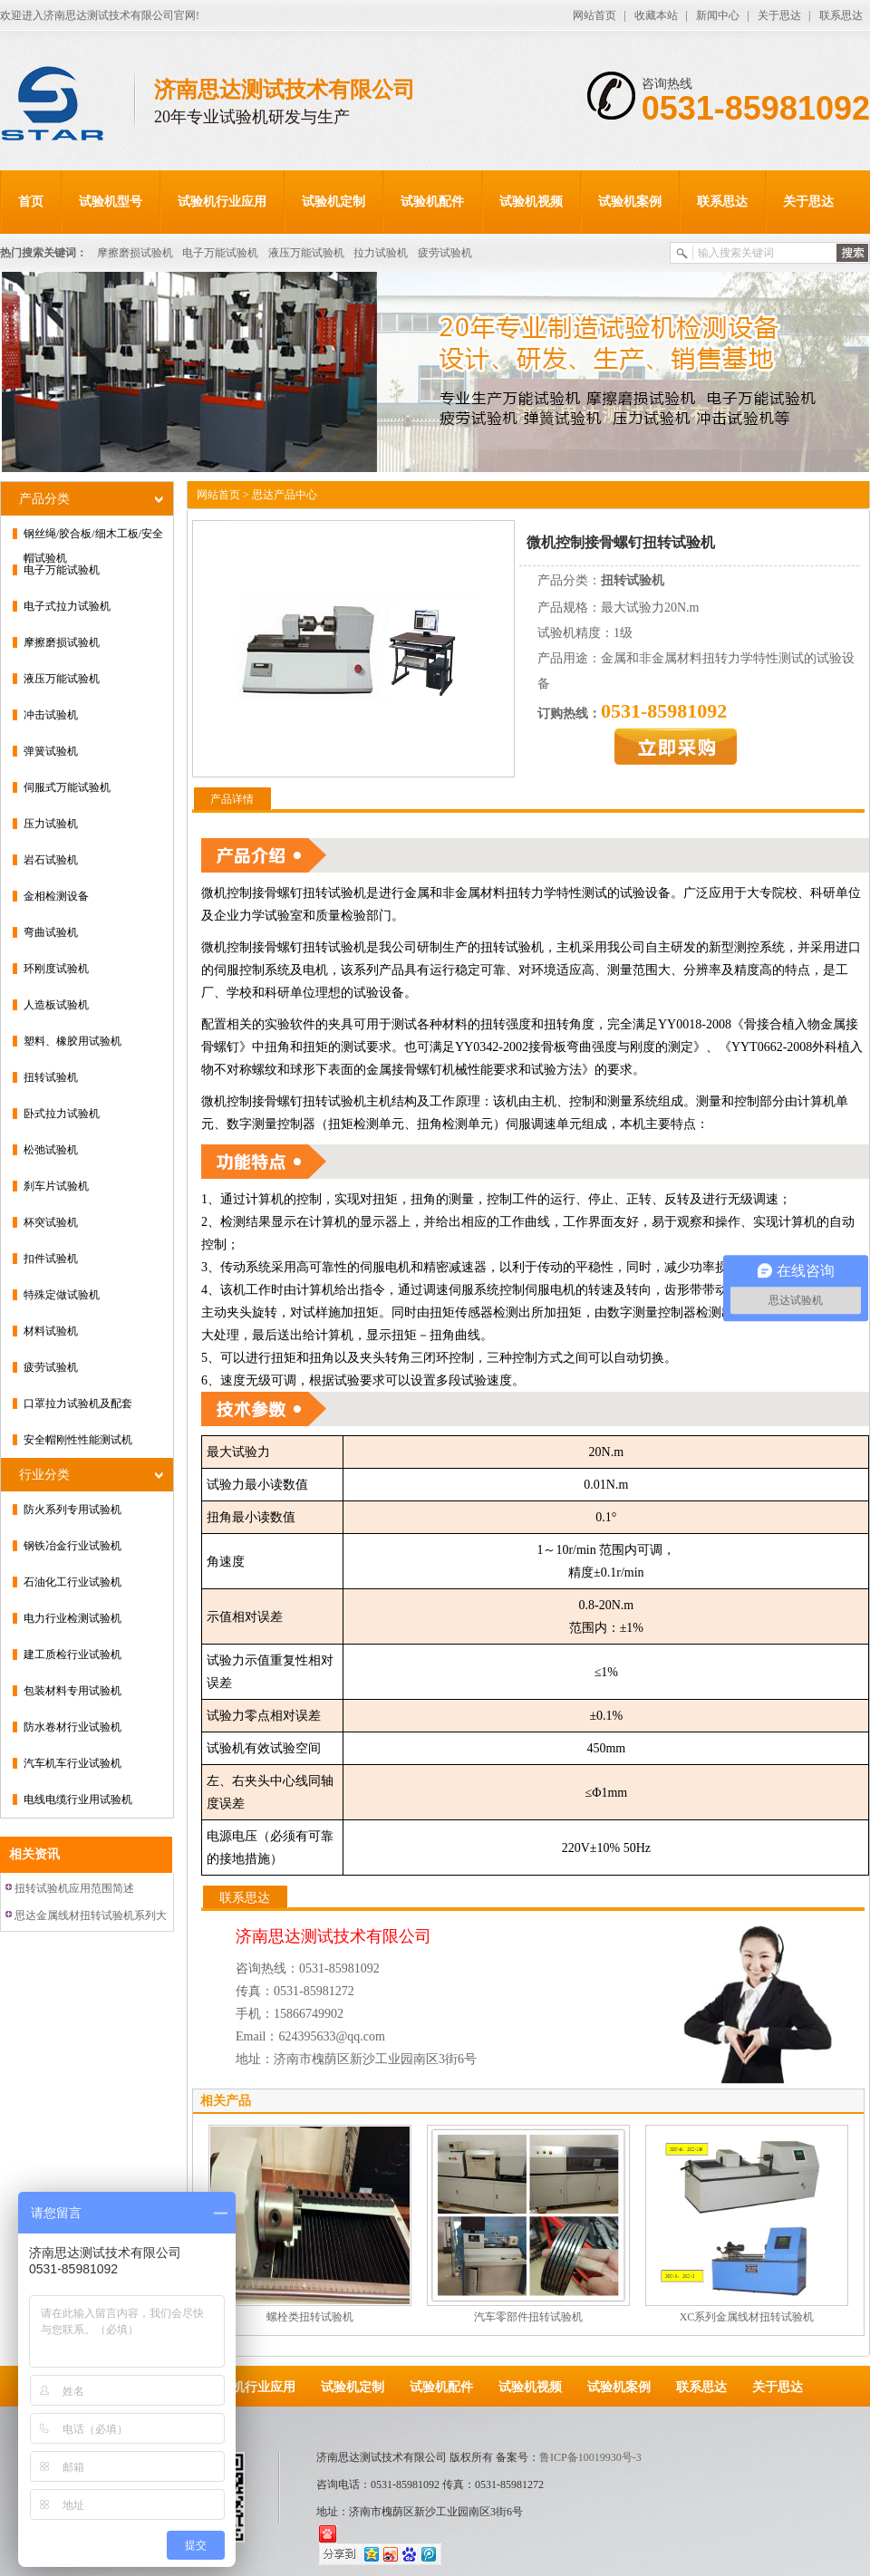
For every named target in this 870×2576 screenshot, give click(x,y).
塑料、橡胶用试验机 (72, 1041)
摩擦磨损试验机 (135, 252)
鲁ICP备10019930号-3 (590, 2457)
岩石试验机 (51, 860)
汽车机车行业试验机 (72, 1763)
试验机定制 (333, 201)
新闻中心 (718, 15)
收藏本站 (656, 15)
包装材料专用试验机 (72, 1690)
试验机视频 (531, 201)
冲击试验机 (51, 715)
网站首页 (594, 15)
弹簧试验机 (51, 751)
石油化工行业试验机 (72, 1582)
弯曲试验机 (51, 932)
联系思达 (841, 15)
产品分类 (44, 499)
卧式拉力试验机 (62, 1113)
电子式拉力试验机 (67, 606)
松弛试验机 (51, 1149)
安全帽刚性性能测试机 (78, 1439)
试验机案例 (630, 201)
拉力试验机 (380, 252)
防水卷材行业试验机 (72, 1727)
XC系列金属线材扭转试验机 (747, 2317)
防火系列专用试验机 (72, 1509)
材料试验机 (51, 1331)
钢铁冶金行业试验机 (72, 1545)
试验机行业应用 (222, 201)
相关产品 (225, 2101)
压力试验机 (51, 823)
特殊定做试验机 (62, 1294)
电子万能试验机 (220, 252)
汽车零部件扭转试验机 (528, 2317)
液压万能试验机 (306, 252)
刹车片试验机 (56, 1186)
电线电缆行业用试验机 (78, 1799)
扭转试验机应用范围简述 (74, 1888)
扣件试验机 (51, 1258)
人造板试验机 (56, 1005)
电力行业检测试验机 (72, 1618)
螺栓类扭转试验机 (309, 2317)
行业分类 (44, 1474)
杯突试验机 (51, 1222)
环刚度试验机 (56, 968)
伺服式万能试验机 (67, 787)
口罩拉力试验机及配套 (78, 1403)
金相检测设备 (56, 896)
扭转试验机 (51, 1077)
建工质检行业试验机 (72, 1654)
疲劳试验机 (445, 252)
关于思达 (779, 15)
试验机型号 (110, 201)
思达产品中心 (284, 494)
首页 (31, 201)
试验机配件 (432, 201)
